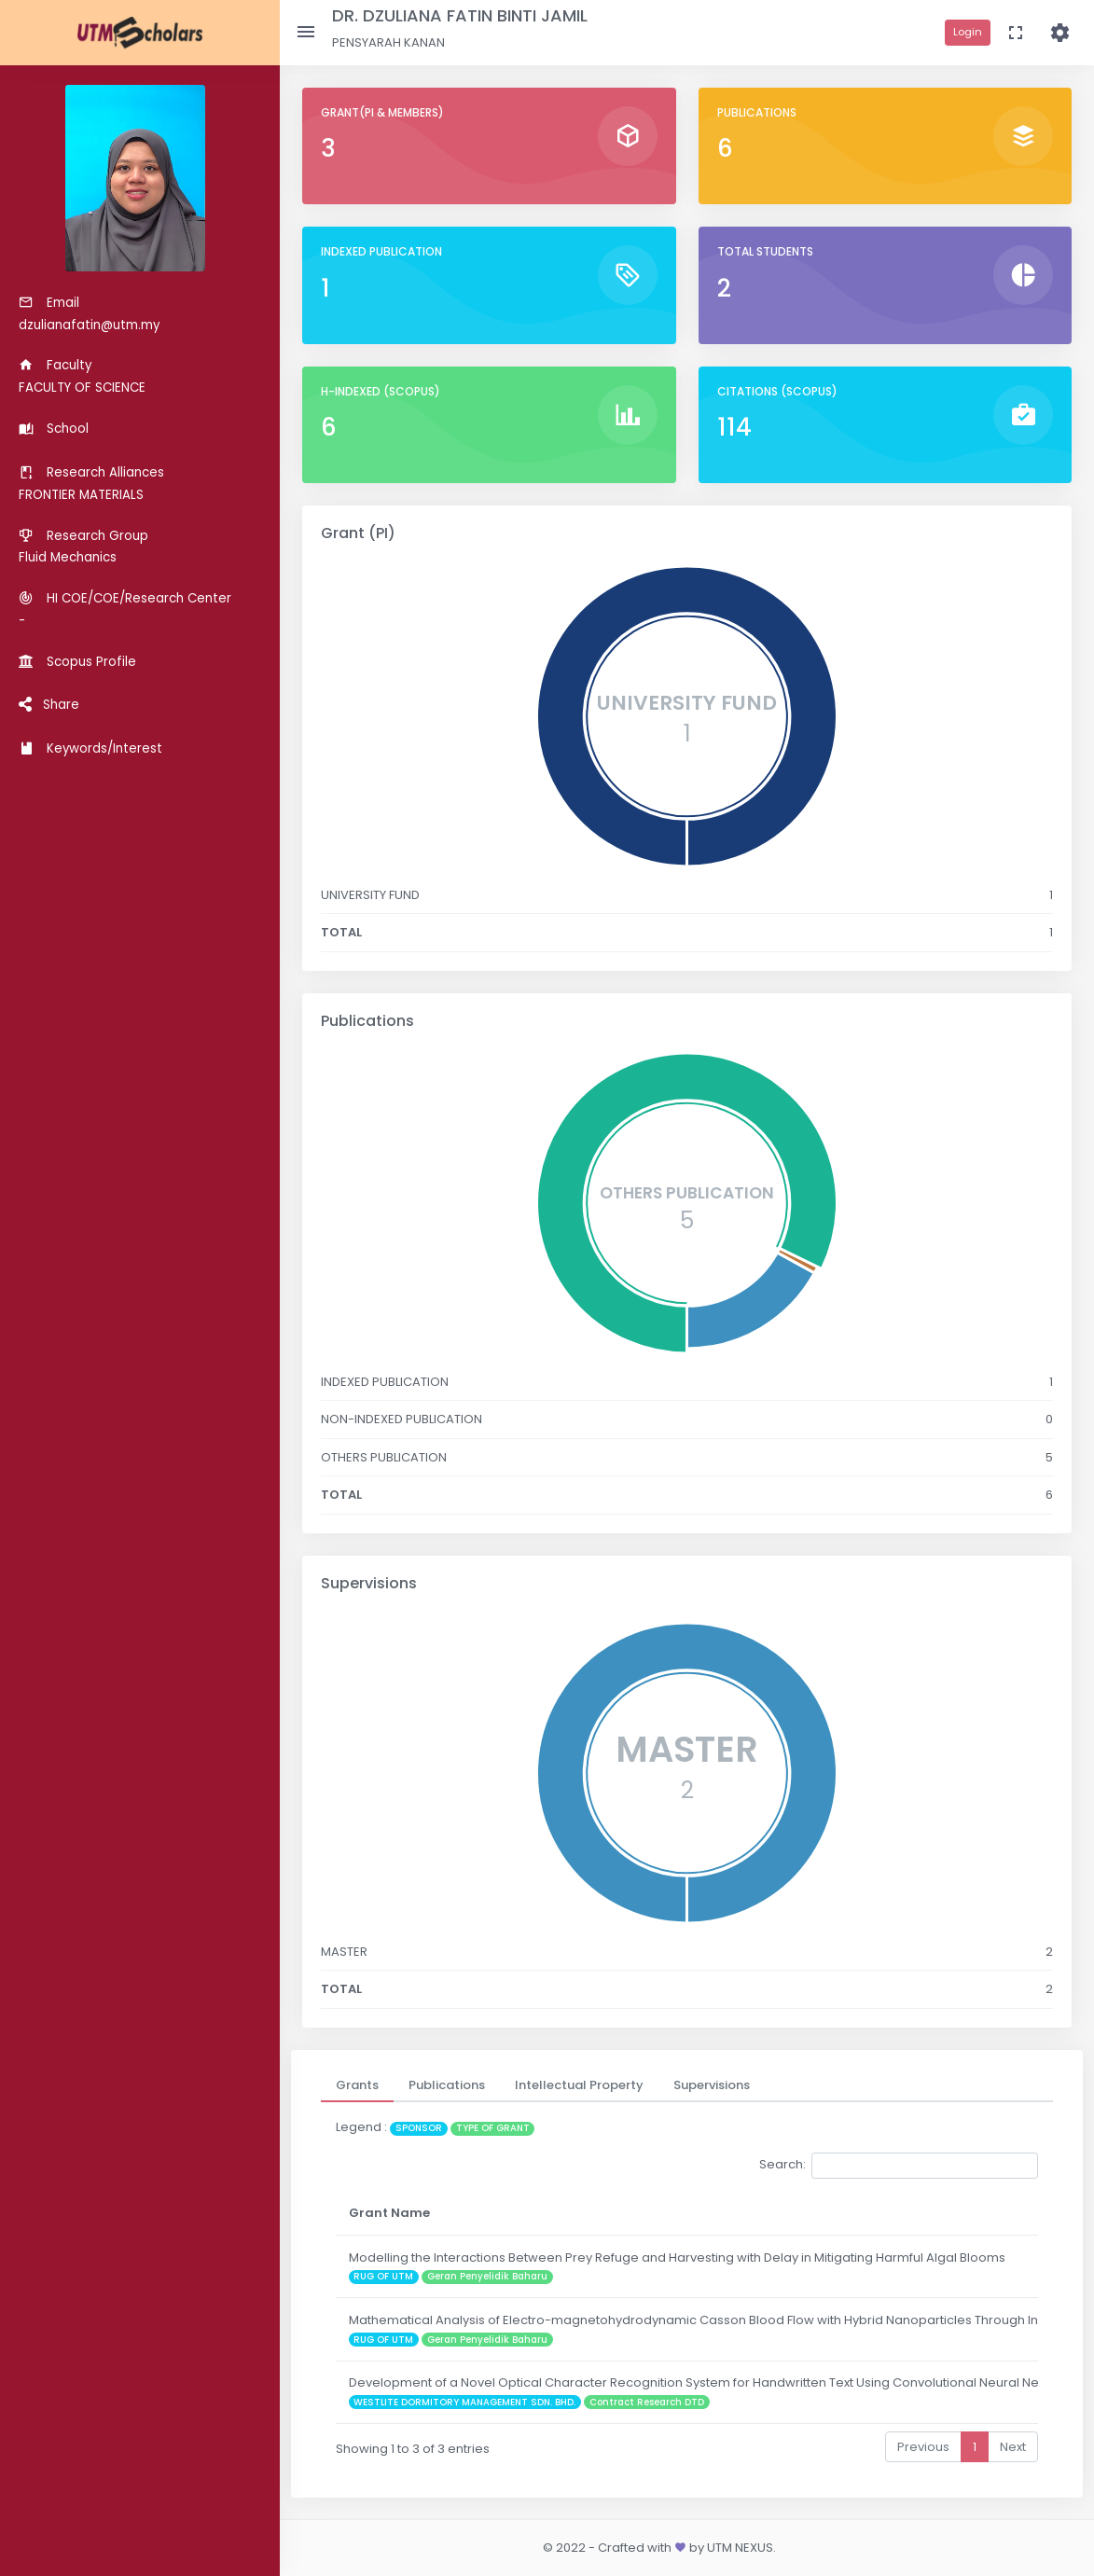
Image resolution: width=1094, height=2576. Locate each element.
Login (967, 31)
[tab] (357, 2085)
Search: (898, 2165)
